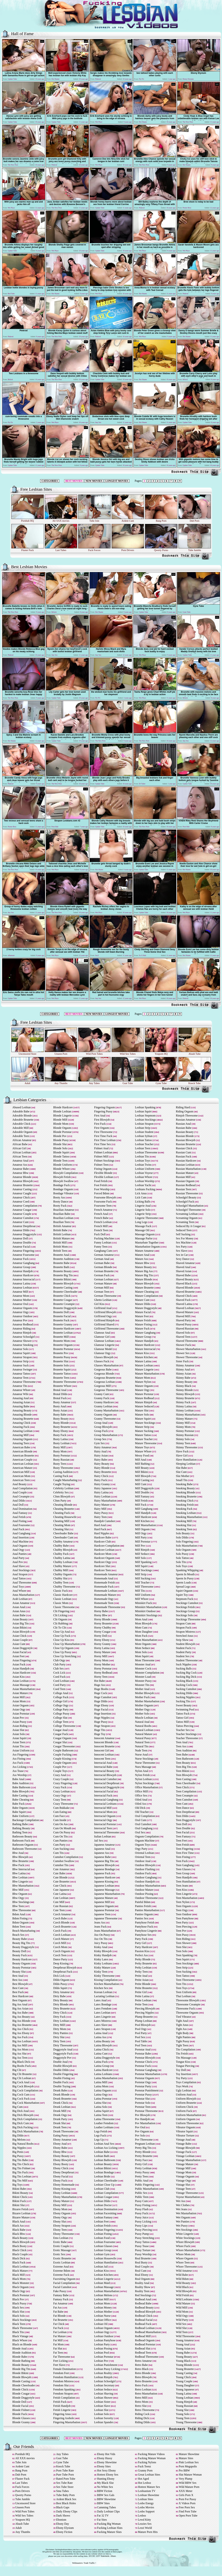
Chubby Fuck (61, 1553)
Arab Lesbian (20, 1598)
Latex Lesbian (102, 2012)
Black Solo (18, 2315)
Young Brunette (185, 2368)
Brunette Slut (60, 1361)
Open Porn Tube (188, 2515)
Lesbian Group (102, 2250)
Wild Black (182, 2287)
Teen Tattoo (182, 1975)
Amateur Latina (21, 1283)
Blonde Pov (60, 1136)
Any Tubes (94, 1082)
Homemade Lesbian (105, 1590)
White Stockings (185, 2237)
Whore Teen (183, 2262)
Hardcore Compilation (107, 1545)
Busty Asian (60, 1410)
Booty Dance (60, 1201)
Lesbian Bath (101, 2155)
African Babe (20, 1144)
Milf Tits (140, 1590)
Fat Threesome (61, 2356)
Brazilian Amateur (63, 1209)
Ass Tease (18, 1770)
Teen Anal (182, 1742)
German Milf (101, 1287)
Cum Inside (59, 1820)
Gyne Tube (161, 1082)
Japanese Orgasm (104, 1906)
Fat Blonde (59, 2315)
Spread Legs (183, 1586)
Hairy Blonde (102, 1467)
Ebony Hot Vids (106, 2454)
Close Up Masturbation (66, 1643)
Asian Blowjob (21, 1631)
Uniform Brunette (186, 2102)
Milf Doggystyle (144, 1488)
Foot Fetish (100, 1185)
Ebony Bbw (60, 2151)
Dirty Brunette (61, 2008)
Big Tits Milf (19, 2180)
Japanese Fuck (102, 1873)
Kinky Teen (101, 1971)
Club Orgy (59, 1660)
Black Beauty (20, 2237)
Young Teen (183, 2418)
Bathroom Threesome (24, 1848)
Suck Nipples (183, 1664)
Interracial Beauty (104, 1770)
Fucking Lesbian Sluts (109, 2527)
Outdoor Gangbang (146, 1877)
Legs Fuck (100, 2135)
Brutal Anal (59, 1389)
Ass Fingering (20, 1754)
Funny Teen (101, 1246)
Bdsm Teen (18, 1926)
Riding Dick (142, 2418)
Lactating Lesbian (104, 1996)
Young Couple (184, 2381)
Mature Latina (143, 1361)
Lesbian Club (101, 2188)
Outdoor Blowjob (145, 1865)
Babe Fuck (18, 1803)
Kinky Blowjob (103, 1951)
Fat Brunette (60, 2319)
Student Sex (183, 1656)
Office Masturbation (146, 1787)
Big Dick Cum (20, 2123)
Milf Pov (140, 1545)
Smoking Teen (184, 1529)
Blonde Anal (19, 2348)
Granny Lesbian (103, 1406)
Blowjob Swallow (63, 1181)
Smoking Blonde (185, 1492)
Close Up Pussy (62, 1652)
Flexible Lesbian (103, 1176)
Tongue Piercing (185, 2065)
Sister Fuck (182, 1361)
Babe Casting (20, 1795)
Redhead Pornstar (145, 2344)
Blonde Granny (21, 2422)
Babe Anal (18, 1779)
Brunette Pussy (61, 1357)
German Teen (101, 1291)
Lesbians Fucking (145, 1189)
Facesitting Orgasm (64, 2278)
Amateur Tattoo (21, 1373)
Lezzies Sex (145, 2523)
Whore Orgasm (184, 2258)
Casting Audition (63, 1471)
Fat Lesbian (60, 2332)
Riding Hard (183, 1107)
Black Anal (18, 2221)
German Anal (101, 1258)
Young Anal (182, 2344)
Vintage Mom (184, 2172)
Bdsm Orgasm (20, 1922)
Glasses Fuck (101, 1361)
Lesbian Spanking (145, 1107)
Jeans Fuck (100, 1926)
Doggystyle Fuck (63, 2053)
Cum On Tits (60, 1836)
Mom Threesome (144, 1660)
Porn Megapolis (188, 2466)
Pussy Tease (142, 2246)
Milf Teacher (142, 1582)
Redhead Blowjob (145, 2311)
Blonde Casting (21, 2381)
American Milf (21, 1471)
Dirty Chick (60, 2012)
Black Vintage (20, 2336)
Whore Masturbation (188, 2250)
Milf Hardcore (143, 1516)
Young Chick (183, 2377)
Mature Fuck (142, 1328)
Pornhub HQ (27, 519)
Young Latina (183, 2393)
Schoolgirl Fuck (185, 1201)
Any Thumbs (61, 1082)
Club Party (59, 1664)
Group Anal (101, 1422)
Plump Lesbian (143, 2020)
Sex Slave (181, 1250)
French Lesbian (103, 1222)
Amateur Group (21, 1267)
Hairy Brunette (102, 1471)
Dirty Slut (59, 2037)
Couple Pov (60, 1766)
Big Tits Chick (20, 2164)
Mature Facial (143, 1312)
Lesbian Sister (102, 2401)
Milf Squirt (141, 1566)
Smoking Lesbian (186, 1512)
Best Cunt (18, 1988)
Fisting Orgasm (103, 1168)
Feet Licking (60, 2360)
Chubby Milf (60, 1570)
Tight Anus (182, 2024)
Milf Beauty (142, 1467)
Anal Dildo (18, 1500)
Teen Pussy (182, 1934)
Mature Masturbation (147, 1373)
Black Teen (18, 2323)
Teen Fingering (184, 1848)
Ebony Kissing (61, 2188)
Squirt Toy (182, 1594)
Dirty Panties (60, 2033)
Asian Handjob (21, 1668)
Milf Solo (140, 1557)
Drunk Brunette (62, 2098)
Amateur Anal (20, 1160)
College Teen (60, 1721)
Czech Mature (61, 1938)
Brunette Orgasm (63, 1344)
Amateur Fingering (23, 1250)
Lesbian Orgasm (103, 2328)
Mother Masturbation (147, 1701)
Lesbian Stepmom (145, 1115)
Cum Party (59, 1844)
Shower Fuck (183, 1344)
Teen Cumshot (184, 1799)
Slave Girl (182, 1455)
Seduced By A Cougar (188, 1226)
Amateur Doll (20, 1238)
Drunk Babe (60, 2090)
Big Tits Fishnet (21, 2168)
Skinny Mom (183, 1426)
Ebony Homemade (64, 2184)
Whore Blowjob (185, 2241)
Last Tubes (61, 549)
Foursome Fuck (103, 1201)
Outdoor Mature (144, 1889)
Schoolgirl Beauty (186, 1197)
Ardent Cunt (128, 519)
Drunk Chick (60, 2102)
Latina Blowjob (103, 2045)
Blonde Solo (60, 1148)
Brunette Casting (63, 1287)
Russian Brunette (186, 1144)
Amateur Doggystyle (24, 1234)
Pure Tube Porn (65, 2474)
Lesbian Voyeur (144, 1172)
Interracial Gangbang (106, 1799)
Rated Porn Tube (65, 2478)
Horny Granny (102, 1643)
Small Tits (182, 1480)
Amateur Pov (20, 1320)
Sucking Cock (184, 1684)
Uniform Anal (184, 2094)
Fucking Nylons (147, 2462)
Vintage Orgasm (185, 2176)
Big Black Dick (21, 2061)
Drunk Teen (60, 2127)
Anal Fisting (19, 1521)
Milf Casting (142, 1480)
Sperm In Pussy (185, 1578)
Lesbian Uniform (145, 1168)
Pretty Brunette (143, 2155)
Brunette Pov (60, 1353)
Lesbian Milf (101, 2299)
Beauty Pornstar (21, 1967)
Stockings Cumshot (187, 1602)
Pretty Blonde (143, 2151)
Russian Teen (183, 1189)
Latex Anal (100, 2000)
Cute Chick (59, 1885)
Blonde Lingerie (62, 1115)
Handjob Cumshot (104, 1521)
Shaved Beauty (184, 1279)
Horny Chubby (102, 1627)
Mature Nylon (143, 1381)
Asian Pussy (19, 1721)
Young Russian (184, 2405)
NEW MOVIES (94, 481)
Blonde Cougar (21, 2393)
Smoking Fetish (185, 1504)
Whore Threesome (186, 2266)
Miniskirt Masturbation (148, 1607)
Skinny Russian (185, 1435)
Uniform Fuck (184, 2110)
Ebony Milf (59, 2205)
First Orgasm (101, 1127)
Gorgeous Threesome (106, 1389)
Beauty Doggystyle (23, 1947)
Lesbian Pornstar (103, 2356)
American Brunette (23, 1455)
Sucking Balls (184, 1668)
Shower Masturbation (188, 1349)
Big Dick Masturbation (25, 2131)
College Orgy (61, 1705)
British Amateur (62, 1226)
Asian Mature (20, 1693)
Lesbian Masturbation (106, 2291)
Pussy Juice (141, 2217)
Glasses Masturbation (106, 1365)
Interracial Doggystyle (107, 1787)
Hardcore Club (102, 1541)
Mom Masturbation (146, 1639)
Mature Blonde (143, 1279)
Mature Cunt (142, 1299)
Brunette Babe (61, 1262)
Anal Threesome (21, 1582)
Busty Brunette (61, 1426)
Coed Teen (59, 1688)
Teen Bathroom (185, 1758)
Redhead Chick (144, 2315)
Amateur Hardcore (23, 1275)
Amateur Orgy (20, 1312)
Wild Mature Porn (189, 2486)
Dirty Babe (59, 1996)
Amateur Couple (21, 1213)
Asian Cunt (18, 1643)
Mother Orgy (142, 1709)
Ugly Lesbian (183, 2090)
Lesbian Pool (101, 2352)
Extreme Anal (61, 2266)
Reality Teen (142, 2291)
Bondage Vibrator (63, 1193)
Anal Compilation (22, 1488)
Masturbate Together (147, 1242)
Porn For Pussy (187, 2499)
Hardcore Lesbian (104, 1549)
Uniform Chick (184, 2106)
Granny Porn (145, 2470)
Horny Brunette (103, 1623)
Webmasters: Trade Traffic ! (84, 2563)
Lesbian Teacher (144, 1144)
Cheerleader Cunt (63, 1537)
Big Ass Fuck (20, 2037)
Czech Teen (60, 1955)
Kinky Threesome (104, 1975)
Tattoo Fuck (183, 1713)
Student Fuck (183, 1648)
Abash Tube (194, 1052)
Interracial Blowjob (105, 1775)
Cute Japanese (61, 1889)
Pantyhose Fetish (144, 1922)
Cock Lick (59, 1672)
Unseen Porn (61, 1052)
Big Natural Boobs (23, 2143)
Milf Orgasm (142, 1529)
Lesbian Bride (102, 2176)
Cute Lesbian (60, 1897)
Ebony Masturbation (65, 2196)
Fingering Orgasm (104, 1107)
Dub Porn (194, 519)
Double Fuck (60, 2082)
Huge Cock (100, 1693)
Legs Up (99, 2139)
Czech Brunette (62, 1926)
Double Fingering (63, 2074)
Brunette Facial (62, 1316)
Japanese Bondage (104, 1869)
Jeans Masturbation (105, 1930)
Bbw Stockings (21, 1902)
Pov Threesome (144, 2139)
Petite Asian (142, 1979)
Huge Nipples (102, 1717)
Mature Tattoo (143, 1435)
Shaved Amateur (185, 1262)
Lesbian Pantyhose (105, 2340)
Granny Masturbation (106, 1410)
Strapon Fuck (183, 1627)
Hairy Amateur (102, 1447)
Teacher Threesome (187, 1738)
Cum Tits (58, 1852)
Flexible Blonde (103, 1172)
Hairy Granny (102, 1484)
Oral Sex (140, 1832)
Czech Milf (59, 1942)
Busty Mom (60, 1451)
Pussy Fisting (142, 2205)
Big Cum (17, 2106)
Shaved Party (183, 1320)
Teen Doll (181, 1824)
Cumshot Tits (61, 1865)
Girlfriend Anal (103, 1308)
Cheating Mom (61, 1525)
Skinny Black (183, 1385)
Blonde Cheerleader (23, 2385)
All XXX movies (61, 519)
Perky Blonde (143, 1959)
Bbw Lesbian (20, 1877)
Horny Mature (102, 1652)
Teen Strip (182, 1967)
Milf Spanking (143, 1562)
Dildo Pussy (60, 1983)
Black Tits (18, 2332)
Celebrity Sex (61, 1492)
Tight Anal (182, 2020)
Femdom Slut (61, 2385)
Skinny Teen (183, 1443)
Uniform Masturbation (189, 2115)
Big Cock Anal (20, 2082)
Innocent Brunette (104, 1746)
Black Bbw (18, 2233)
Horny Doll (100, 1635)
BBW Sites (103, 2503)
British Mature (61, 1238)
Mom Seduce (142, 1648)
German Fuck (102, 1275)
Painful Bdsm (143, 1902)
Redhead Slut (142, 2348)
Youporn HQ (161, 1052)
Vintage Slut (183, 2184)
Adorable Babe (21, 1111)
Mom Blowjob (143, 1623)
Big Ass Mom (20, 2049)
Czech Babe (60, 1918)
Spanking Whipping (187, 1570)
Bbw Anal (18, 1852)
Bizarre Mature (21, 2217)
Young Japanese (185, 2389)
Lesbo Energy (146, 2503)
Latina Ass (100, 2037)
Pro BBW (184, 2470)
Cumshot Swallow (63, 1861)
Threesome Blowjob (187, 2000)
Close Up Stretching (64, 1656)
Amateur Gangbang (23, 1262)
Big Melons (19, 2139)
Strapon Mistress (185, 1631)
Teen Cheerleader (186, 1783)
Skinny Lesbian (185, 1410)
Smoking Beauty (185, 1488)
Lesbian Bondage (104, 2172)
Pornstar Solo (143, 2102)
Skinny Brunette (185, 1398)
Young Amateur (185, 2340)
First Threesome (103, 1131)
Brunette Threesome (64, 1381)
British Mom (60, 1246)
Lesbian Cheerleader (106, 2180)
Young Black (183, 2360)
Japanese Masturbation (107, 1893)
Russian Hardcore (186, 1160)
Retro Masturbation (146, 2393)
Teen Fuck (182, 1861)
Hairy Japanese (102, 1488)
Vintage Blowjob (185, 2147)
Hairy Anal (100, 1451)
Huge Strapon (102, 1725)
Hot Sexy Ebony (106, 2470)
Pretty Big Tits (143, 2147)
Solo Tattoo (182, 1557)
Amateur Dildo (21, 1230)
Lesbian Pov (101, 2360)
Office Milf (141, 1791)
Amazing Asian (21, 1402)
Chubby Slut (60, 1578)
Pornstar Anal (143, 2049)
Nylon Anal (141, 1770)
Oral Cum (140, 1820)
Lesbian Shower (103, 2397)
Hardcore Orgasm (104, 1557)
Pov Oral (140, 2127)
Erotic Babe (60, 2241)
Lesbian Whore (144, 1176)
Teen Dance (182, 1807)
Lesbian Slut (101, 2409)
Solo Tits (181, 1562)
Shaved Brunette (185, 1291)
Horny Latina (101, 1648)
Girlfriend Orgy (103, 1316)
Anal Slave (18, 1566)
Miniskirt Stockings (146, 1615)
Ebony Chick (60, 2168)
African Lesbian (21, 1152)
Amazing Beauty (22, 1410)
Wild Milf (181, 2307)
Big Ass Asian (20, 2008)
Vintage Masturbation (188, 2160)
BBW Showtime (106, 2499)
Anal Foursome (21, 1525)
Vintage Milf (183, 2168)
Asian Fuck (18, 1664)
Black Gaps (62, 2507)
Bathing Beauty (21, 1828)
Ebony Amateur (62, 2139)
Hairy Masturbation (105, 1500)
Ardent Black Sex (66, 2499)
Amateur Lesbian (22, 1287)
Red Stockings (143, 2295)
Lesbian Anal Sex (104, 2143)
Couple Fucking (62, 1754)
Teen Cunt (182, 1803)
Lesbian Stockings (145, 1119)
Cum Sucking (61, 1848)
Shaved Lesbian (185, 1308)
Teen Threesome (185, 1979)
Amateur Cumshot (22, 1217)
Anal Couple (19, 1492)
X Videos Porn (187, 2503)
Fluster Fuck (27, 549)
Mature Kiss (142, 1353)
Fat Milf (58, 2340)
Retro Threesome (145, 2409)
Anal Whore (19, 1590)
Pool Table (141, 2041)
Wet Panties (182, 2221)
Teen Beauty (183, 1762)
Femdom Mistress (63, 2381)
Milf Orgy (141, 1533)
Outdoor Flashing (145, 1869)
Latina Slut (100, 2102)
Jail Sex (98, 1840)
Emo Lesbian (60, 2237)
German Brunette (104, 1271)
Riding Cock (142, 2414)
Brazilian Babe (61, 1213)
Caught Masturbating (65, 1480)
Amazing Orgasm (22, 1439)
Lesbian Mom (102, 2303)
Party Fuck (141, 1938)
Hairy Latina (101, 1492)
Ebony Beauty (61, 2155)
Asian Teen (18, 1742)
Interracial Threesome (106, 1832)
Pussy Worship (143, 2254)
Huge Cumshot (102, 1697)
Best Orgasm (19, 2000)
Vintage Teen (183, 2188)
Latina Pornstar (103, 2098)
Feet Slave (59, 2364)
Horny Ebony (102, 1639)
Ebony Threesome (63, 2233)
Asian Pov (18, 1717)
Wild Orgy (182, 2315)
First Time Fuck (103, 1136)
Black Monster (20, 2282)
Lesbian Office (102, 2319)
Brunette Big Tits (63, 1275)
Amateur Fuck (20, 1258)
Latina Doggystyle (104, 2057)
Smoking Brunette (186, 1496)
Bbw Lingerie (20, 1881)
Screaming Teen (185, 1222)
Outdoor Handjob (145, 1881)
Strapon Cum (183, 1623)
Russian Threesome (187, 1193)
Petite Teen (141, 2004)
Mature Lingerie (144, 1369)
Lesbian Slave (102, 2405)
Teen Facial (182, 1832)
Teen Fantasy (183, 1836)
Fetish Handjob (62, 2405)
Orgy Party (141, 1848)
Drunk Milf (59, 2110)
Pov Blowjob (142, 2115)
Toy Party (181, 2078)
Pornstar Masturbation (148, 2074)
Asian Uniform (21, 1750)
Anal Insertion (20, 1537)
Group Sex (100, 1439)
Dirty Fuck (59, 2016)
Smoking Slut (184, 1525)
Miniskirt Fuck (143, 1602)
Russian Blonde (185, 1136)
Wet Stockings (184, 2229)
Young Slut (182, 2409)
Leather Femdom (104, 2123)
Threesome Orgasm (187, 2012)
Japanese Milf (102, 1902)
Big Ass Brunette (22, 2024)
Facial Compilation (64, 2282)
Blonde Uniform (62, 1164)
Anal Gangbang (21, 1533)
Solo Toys (181, 1566)
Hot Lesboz (144, 2482)
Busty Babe (59, 1414)
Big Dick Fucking (22, 2127)
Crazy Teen (59, 1799)
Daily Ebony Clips (66, 2511)
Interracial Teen (103, 1828)
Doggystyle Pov (62, 2057)
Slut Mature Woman (190, 2474)
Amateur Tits (19, 1385)
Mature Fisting (143, 1324)
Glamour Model (103, 1349)
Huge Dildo (101, 1701)
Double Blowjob (62, 2065)
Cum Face (59, 1815)
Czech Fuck (60, 1930)
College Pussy (61, 1713)
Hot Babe (99, 1680)
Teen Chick (182, 1787)
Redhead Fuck (143, 2323)
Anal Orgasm (20, 1545)
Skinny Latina (184, 1406)
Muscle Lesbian (144, 1717)
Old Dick (140, 1807)
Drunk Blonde (61, 2094)
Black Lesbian (20, 2266)
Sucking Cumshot (186, 1688)
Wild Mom (182, 2311)
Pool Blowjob (143, 2024)
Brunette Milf (61, 1336)
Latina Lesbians (103, 2074)
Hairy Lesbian (102, 1496)
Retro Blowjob (143, 2377)
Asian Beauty (20, 1619)
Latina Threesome (104, 2119)
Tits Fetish (182, 2053)
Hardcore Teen (102, 1570)
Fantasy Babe (61, 2295)
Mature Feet (142, 1316)
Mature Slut (142, 1410)
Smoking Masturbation (189, 1516)
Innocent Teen (102, 1758)
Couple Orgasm (62, 1762)
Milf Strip (140, 1574)
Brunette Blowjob (63, 1283)
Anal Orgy (18, 1549)
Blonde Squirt (61, 1152)
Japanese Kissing (104, 1881)
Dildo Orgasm (61, 1979)
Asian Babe (19, 1615)
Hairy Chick (101, 1475)
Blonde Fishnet (21, 2409)
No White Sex (105, 2486)
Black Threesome (22, 2328)
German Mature (103, 1283)
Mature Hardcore (145, 1344)
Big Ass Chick (20, 2028)
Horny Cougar (102, 1631)
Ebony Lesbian (61, 2192)
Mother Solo (142, 1713)
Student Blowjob (185, 1643)
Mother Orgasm (144, 1705)
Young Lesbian (184, 2397)
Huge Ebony (101, 1705)
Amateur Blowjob (22, 1181)
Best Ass (17, 1979)
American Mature (22, 1467)
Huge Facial (101, 1709)
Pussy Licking (143, 2221)
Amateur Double (21, 1242)
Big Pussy (18, 2155)
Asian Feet (18, 1656)
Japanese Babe (102, 1856)
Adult (27, 1082)
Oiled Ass (140, 1803)
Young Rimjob (184, 2401)
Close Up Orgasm (63, 1648)
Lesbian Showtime (148, 2495)
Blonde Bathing (21, 2360)
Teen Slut (181, 1947)
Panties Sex (141, 1918)
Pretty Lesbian (143, 2168)
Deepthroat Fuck (62, 1971)
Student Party (183, 1652)
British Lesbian (62, 1234)
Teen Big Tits (183, 1766)
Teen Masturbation (186, 1897)
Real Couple (142, 2266)
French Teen (101, 1230)
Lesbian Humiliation (106, 2262)
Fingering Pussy (103, 1111)
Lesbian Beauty (103, 2164)
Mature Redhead (144, 1398)
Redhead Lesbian (145, 2328)
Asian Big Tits (20, 1623)
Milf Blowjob (143, 1475)
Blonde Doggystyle (23, 2397)
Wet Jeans (181, 2209)
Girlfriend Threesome (106, 1328)
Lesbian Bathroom (104, 2160)
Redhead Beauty (144, 2307)
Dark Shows (63, 2515)
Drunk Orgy (60, 2115)
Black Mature (20, 2270)
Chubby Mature (62, 1566)
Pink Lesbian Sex (189, 2462)
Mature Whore (143, 1451)
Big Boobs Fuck (21, 2065)
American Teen (21, 1480)
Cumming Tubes (106, 2507)
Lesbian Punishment (105, 2364)
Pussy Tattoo (142, 2241)
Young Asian (183, 2348)
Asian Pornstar (20, 1713)
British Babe (60, 1230)
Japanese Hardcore (105, 1877)
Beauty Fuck (19, 1955)
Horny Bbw (101, 1615)
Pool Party (141, 2033)
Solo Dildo (182, 1537)
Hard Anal (100, 1525)
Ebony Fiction (64, 2531)
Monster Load (143, 1676)
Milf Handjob (143, 1512)
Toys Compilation (186, 2082)
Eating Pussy (60, 2135)
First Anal (100, 1115)
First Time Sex (102, 1144)
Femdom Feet (61, 2373)
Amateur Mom (20, 1295)
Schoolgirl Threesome (188, 1209)
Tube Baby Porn (65, 2495)
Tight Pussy (182, 2041)
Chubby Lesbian (62, 1562)
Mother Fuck (142, 1697)
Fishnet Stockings (104, 1160)
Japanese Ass (101, 1852)
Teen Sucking (183, 1971)
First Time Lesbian (105, 1140)
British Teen (60, 1250)
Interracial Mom (103, 1811)
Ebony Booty (60, 2164)
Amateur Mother (21, 1299)
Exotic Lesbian (61, 2262)
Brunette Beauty (62, 1271)
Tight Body (182, 2033)
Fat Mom (58, 2344)
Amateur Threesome (24, 1381)
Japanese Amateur (104, 1844)
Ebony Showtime (107, 2462)
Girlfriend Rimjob (104, 1320)
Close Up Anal (61, 1631)
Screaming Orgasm (187, 1217)
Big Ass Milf (19, 2045)
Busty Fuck (59, 1435)
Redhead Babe (143, 2303)
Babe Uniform (20, 1815)
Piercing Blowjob (145, 2008)
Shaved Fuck (183, 1299)
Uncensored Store (27, 1052)
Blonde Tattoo (61, 1156)
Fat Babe (58, 2311)
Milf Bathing (142, 1463)
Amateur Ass (19, 1164)
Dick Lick (59, 1975)
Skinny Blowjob (185, 1394)
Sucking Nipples (185, 1697)
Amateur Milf (20, 1291)
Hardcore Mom (103, 1553)
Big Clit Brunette (22, 2074)
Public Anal (141, 2180)
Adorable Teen (20, 1136)
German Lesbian (103, 1279)
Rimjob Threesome (187, 1115)
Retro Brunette (143, 2381)
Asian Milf (18, 1697)
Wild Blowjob (184, 2291)
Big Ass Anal (19, 2004)
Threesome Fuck (185, 2008)
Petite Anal (141, 1975)
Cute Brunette (61, 1881)
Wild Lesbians (184, 2299)
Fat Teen (58, 2352)
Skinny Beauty (184, 1381)
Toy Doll (181, 2069)
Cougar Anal (60, 1729)
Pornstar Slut (142, 2098)
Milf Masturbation (145, 1525)
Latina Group (101, 2065)
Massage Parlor (144, 1238)
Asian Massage (21, 1684)
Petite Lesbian (143, 2000)
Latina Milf (100, 2082)
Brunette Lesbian (63, 1332)
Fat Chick (59, 2323)
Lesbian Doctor (103, 2205)
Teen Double (183, 1828)
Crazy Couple (61, 1779)
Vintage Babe (183, 2143)
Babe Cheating (20, 1799)
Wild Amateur (184, 2270)
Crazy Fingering (62, 1783)
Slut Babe (181, 1467)
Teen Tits (181, 1983)
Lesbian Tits (142, 1156)
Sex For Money (185, 1238)
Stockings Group (185, 1611)
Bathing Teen (20, 1832)
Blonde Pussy (61, 1140)
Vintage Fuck (183, 2151)
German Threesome (105, 1295)
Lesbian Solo (101, 2414)
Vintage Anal (183, 2139)
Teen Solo (181, 1951)
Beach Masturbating (23, 1930)
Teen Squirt (182, 1959)
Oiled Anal (141, 1799)
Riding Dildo (142, 2422)
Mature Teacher (144, 1439)
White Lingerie (184, 2233)
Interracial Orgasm (105, 1815)
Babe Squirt (19, 1811)
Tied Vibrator (183, 2016)
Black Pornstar (20, 2295)
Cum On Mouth (62, 1828)
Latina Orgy (101, 2094)
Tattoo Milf (182, 1721)
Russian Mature (185, 1172)
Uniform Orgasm (185, 2119)
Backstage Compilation (25, 1820)
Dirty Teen (59, 2041)
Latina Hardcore (103, 2069)
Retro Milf (141, 2397)
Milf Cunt (140, 1484)
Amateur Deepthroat (24, 1226)
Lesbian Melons (103, 2295)
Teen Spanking (184, 1955)
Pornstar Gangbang (146, 2069)
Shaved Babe (183, 1275)
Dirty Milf (59, 2024)
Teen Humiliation (186, 1881)
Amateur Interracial (23, 1279)
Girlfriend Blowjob (105, 1312)
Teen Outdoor (184, 1914)
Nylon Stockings (144, 1783)
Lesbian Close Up (104, 2184)
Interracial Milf (103, 1807)
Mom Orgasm (143, 1643)
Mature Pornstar (144, 1394)
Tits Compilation (185, 2049)
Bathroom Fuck (21, 1840)
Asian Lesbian (20, 1680)
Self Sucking (183, 1234)
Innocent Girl (101, 1750)
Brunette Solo (61, 1365)
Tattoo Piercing (184, 1725)
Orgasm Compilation (147, 1836)
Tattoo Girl (182, 1717)
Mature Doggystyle (146, 1308)
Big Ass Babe (20, 2012)
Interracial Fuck (103, 1795)
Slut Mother (183, 1475)
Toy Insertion (183, 2074)
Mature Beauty (143, 1267)
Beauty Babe (19, 1938)
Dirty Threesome (63, 2045)
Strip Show (182, 1639)
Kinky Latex (101, 1959)
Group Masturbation (105, 1435)
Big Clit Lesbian (21, 2078)
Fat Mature (59, 2336)
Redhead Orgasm (145, 2340)
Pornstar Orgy (143, 2082)
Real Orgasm (142, 2278)
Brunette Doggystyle (65, 1308)
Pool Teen (140, 2045)
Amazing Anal (20, 1398)
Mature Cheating (144, 1291)
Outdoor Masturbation (148, 1885)
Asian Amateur (21, 1602)
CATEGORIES (49, 481)
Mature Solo (142, 1414)
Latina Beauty (102, 2041)
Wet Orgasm (183, 2217)
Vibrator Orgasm (185, 2127)
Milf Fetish (141, 1500)
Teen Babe (182, 1754)
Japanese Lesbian (104, 1885)
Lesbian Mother (103, 2311)
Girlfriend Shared (104, 1324)
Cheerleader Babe (63, 1533)
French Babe (101, 1217)
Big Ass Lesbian (21, 2041)
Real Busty (141, 2262)
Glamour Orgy (102, 1353)
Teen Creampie (184, 1795)
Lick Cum (140, 1197)
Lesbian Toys (142, 1160)
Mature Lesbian (144, 1365)
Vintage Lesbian (185, 2155)
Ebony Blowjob (62, 2160)
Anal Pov (17, 1562)
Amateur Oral (20, 1303)
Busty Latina (60, 1439)
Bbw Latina (19, 1873)
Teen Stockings (184, 1963)
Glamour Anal (102, 1332)
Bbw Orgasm (20, 1893)
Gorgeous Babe (103, 1369)
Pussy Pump (142, 2233)
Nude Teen (141, 1750)
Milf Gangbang (144, 1508)
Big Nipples (19, 2147)
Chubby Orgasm (62, 1574)
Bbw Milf (18, 1889)
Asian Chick (19, 1635)
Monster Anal (143, 1664)
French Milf (101, 1226)
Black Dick (18, 2258)
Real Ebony (141, 2274)
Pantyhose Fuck (144, 1926)
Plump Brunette (144, 2016)
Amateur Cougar (21, 1209)
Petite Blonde (143, 1983)
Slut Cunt (181, 1471)
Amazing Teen (20, 1443)
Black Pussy (19, 2303)
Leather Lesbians (104, 2127)
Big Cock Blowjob (23, 2086)
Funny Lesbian (102, 1242)
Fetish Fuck (60, 2401)
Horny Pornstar (103, 1668)
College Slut (60, 1717)
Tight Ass (181, 2028)
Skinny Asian (183, 1373)
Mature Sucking (144, 1430)
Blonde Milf (60, 1119)
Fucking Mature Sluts (109, 2531)
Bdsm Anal (18, 1914)
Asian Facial (19, 1652)
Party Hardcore (143, 1947)
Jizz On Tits (101, 1938)
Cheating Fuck (61, 1512)
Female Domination (64, 2368)
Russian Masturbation (188, 1168)
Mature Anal (142, 1254)
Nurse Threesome (145, 1762)
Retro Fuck (141, 2385)
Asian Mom (19, 1701)
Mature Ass (141, 1258)
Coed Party (59, 1684)
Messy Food (142, 1455)
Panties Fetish (143, 1906)
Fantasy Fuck (61, 2299)
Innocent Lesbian (104, 1754)
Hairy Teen (100, 1516)
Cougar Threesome (64, 1746)
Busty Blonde (61, 1422)
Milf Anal (140, 1459)
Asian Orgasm (20, 1705)
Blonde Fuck (19, 2414)
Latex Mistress (102, 2020)
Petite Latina (142, 1996)
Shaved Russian (185, 1328)
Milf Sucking (142, 1578)
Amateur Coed (20, 1201)
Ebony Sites (104, 2466)
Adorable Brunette (23, 1119)
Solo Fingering (184, 1541)
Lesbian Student (144, 1131)
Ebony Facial (60, 2176)
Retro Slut (141, 2405)
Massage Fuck (143, 1226)
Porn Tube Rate (65, 2470)
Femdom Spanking (64, 2389)
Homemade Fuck (104, 1586)
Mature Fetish (143, 1320)
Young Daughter (185, 2385)
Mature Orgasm (144, 1385)
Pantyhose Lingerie (146, 1930)
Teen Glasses (183, 1869)
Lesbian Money (103, 2307)
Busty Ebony (60, 1430)
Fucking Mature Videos (151, 2454)
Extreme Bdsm (61, 2270)
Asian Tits (18, 1746)
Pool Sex (140, 2037)
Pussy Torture (143, 2250)
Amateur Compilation (24, 1205)
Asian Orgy (19, 1709)
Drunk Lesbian (61, 2106)
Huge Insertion (102, 1713)
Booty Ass (59, 1197)
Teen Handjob (184, 1877)
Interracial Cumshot (105, 1779)
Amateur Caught (21, 1193)
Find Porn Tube (188, 2511)
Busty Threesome (63, 1467)
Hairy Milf (100, 1508)
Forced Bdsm (101, 1193)
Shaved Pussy (184, 1324)
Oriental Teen (143, 1856)
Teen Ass (181, 1746)
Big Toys (17, 2184)
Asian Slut (18, 1729)
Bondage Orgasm (63, 1189)
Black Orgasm (20, 2287)
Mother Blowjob (144, 1693)
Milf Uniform (143, 1594)
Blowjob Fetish (62, 1176)
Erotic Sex (59, 2254)
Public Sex (141, 2192)
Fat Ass (57, 2307)
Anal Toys (18, 1586)
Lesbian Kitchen (103, 2274)
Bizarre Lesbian (21, 2213)
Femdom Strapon (63, 2393)
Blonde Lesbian (62, 1111)
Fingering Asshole (63, 2418)
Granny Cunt (101, 1394)
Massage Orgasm (145, 1234)
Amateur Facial (21, 1246)
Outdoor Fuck (143, 1873)
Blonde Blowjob (21, 2377)
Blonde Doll (19, 2401)
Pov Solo (140, 2135)
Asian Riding (20, 1725)
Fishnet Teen (101, 1164)
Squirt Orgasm (184, 1590)
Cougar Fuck (60, 1734)
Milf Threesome (144, 1586)
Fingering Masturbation (66, 2422)
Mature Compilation (146, 1295)
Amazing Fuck (20, 1426)
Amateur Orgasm (22, 1308)
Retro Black (142, 2368)
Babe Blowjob (20, 1791)
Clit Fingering (61, 1611)
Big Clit (17, 2069)
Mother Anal (142, 1688)
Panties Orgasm (144, 1914)
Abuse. (113, 2556)
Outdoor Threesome (146, 1897)
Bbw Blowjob (20, 1856)
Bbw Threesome (21, 1910)
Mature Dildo (143, 1303)
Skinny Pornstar (185, 1430)
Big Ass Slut (19, 2053)
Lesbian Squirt (143, 1111)
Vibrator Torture (185, 2135)
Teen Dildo (182, 1815)
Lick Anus (141, 1193)
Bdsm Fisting (20, 1918)
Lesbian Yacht (143, 1185)
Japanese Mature (103, 1897)
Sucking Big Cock (186, 1672)
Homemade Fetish (104, 1582)
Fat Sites (102, 2519)
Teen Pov (181, 1930)
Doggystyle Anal (63, 2049)
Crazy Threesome (63, 1803)
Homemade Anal (103, 1578)
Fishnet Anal (101, 1148)
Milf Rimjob (142, 1549)
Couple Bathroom (63, 1750)
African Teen (19, 1156)
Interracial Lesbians (105, 1803)
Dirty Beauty (60, 2000)
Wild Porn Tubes (94, 1052)
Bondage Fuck (61, 1185)
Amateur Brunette (22, 1185)
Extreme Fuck (61, 2274)
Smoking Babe (184, 1484)
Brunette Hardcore (63, 1328)
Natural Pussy (143, 1738)
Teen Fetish (182, 1844)
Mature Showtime (189, 2454)
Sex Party (181, 1246)
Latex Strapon (102, 2028)
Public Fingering (144, 2184)
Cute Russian (60, 1906)
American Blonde (22, 1451)
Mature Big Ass (144, 1271)
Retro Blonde (142, 2373)
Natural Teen (142, 1742)
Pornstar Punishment (147, 2090)
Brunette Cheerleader (65, 1291)
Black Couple (20, 2254)
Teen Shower (183, 1942)
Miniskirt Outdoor (145, 1611)
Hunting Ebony (105, 2478)
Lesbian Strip (142, 1127)
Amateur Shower (22, 1340)
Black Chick (19, 2250)
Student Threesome (187, 1660)
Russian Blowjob (186, 1140)
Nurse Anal (141, 1754)
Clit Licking (60, 1615)
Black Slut (18, 2311)
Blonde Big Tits (21, 2368)
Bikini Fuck (19, 2201)
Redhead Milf (143, 2336)
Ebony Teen (60, 2229)
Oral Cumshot (143, 1824)
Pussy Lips (141, 2225)
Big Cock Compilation (25, 2090)
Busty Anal (59, 1406)
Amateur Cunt (20, 1222)
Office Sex (141, 1795)
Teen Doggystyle (185, 1820)
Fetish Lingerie (62, 2409)
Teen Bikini (182, 1770)
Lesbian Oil (101, 2323)
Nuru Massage (143, 1766)
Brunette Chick (62, 1295)
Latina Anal (101, 2033)
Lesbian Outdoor (103, 2336)
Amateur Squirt (21, 1353)
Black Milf (18, 2274)
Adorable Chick (21, 1123)
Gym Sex (99, 1443)
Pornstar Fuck (143, 2065)
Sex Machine (183, 1242)
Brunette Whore (62, 1385)
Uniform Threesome (187, 2123)
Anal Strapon (20, 1574)
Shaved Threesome (187, 1340)
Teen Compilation (186, 1791)
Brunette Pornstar (63, 1349)
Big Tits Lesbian (21, 2176)
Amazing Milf (20, 1435)
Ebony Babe (60, 2147)
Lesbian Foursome (104, 2241)
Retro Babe (141, 2364)
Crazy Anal (59, 1775)
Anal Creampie (21, 1496)
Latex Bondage (102, 2004)
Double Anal (60, 2061)
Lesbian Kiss (101, 2270)
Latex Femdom (102, 2008)
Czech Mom (60, 1947)
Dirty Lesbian (61, 2020)
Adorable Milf (20, 1127)
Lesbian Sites (145, 2499)
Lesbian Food (102, 2237)
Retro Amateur (143, 2360)
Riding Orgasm (184, 1111)
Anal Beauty (19, 1484)
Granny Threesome (105, 1418)
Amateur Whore (21, 1389)
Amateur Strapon (22, 1357)
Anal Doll (18, 1504)
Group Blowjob (103, 1426)
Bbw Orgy (18, 1897)
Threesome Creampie (188, 2004)
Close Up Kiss (61, 1639)
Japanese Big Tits (104, 1861)
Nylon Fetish (142, 1775)
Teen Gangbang (185, 1865)
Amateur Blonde (21, 1176)
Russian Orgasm (185, 1181)
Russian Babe (184, 1127)
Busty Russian (61, 1459)
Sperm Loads (183, 1582)
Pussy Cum (141, 2201)
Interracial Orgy (103, 1820)
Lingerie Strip (143, 1213)
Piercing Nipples (144, 2012)
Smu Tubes (62, 2490)
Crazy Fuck (59, 1787)
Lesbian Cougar (103, 2196)
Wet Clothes (183, 2205)
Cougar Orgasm (62, 1738)
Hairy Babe (100, 1459)
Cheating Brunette (63, 1508)
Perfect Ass (141, 1955)
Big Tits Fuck (20, 2172)
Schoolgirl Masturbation (190, 1205)
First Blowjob (102, 1119)
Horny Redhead (103, 1672)
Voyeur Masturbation (188, 2196)
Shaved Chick (184, 1295)
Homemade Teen (103, 1602)
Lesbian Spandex (104, 2422)
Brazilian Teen (61, 1222)
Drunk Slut (59, 2123)
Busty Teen (59, 1463)
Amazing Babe (21, 1406)
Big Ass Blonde (21, 2020)
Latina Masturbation (105, 2078)
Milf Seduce (142, 1553)
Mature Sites (186, 2458)
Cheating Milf (61, 1521)
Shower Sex (183, 1353)
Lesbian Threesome (146, 1152)
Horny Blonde (102, 1619)
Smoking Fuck (184, 1508)
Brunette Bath (61, 1267)
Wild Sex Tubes (128, 1052)
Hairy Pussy (101, 1512)
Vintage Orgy (183, 2180)
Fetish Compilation (64, 2397)
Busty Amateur (61, 1402)
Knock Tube (194, 1082)
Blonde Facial (20, 2405)
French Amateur (103, 1209)
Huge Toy (99, 1734)
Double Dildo (61, 2069)
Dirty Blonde (60, 2004)
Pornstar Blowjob (145, 2057)
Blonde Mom (60, 1123)
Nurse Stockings (144, 1758)
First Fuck (100, 1123)
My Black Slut (105, 2482)
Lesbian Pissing (103, 2348)
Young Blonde (184, 2364)
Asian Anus (19, 1611)
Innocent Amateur (104, 1738)
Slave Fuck (182, 1451)
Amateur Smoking (22, 1344)
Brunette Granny (62, 1324)
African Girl (19, 1148)
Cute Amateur (61, 1869)
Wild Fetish (182, 2295)
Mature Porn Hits (148, 2531)
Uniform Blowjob (186, 2098)
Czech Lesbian (61, 1934)
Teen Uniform (184, 1992)
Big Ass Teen (20, 2057)
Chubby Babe (61, 1545)
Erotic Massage (62, 2250)
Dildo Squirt (60, 1988)
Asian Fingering (21, 1660)
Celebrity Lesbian (63, 1488)
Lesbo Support (146, 2511)
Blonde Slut (60, 1144)
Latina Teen (101, 2115)
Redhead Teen (143, 2352)
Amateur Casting (22, 1189)
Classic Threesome (64, 1607)
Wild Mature (183, 2303)
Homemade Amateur (106, 1574)
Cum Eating (60, 1811)
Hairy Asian (101, 1455)
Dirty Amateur (61, 1992)
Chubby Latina (61, 1557)
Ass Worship (19, 1775)
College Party (61, 1709)
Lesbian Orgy (102, 2332)
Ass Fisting (18, 1758)
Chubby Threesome (64, 1586)
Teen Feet (181, 1840)
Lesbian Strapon (144, 1123)
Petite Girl (141, 1992)
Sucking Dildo (184, 1693)
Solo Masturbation (186, 1545)
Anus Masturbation (23, 1594)
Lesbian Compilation (106, 2192)
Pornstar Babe (143, 2053)
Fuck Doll (100, 1234)
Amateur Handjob (22, 1271)
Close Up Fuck (61, 1635)
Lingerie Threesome (146, 1217)
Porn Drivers (128, 549)
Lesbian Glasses (103, 2246)
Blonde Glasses (21, 2418)
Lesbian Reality (103, 2373)
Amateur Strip (20, 1361)
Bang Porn (161, 519)
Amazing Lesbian (22, 1430)
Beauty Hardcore (22, 1959)
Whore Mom (183, 2254)
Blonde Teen (60, 1160)
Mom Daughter (144, 1631)
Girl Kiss (99, 1303)
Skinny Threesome (186, 1447)
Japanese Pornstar (104, 1910)
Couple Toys (60, 1770)
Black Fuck (18, 2262)
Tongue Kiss (183, 2061)
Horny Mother (102, 1664)
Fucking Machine (104, 1238)
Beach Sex (18, 1934)
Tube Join (94, 519)
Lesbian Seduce (103, 2389)
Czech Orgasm (61, 1951)
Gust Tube (128, 1082)
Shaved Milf (183, 1316)
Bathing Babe (20, 1824)
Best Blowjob (20, 1983)
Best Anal (18, 1975)
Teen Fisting (183, 1856)
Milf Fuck (140, 1504)
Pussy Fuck (141, 2213)
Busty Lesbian (61, 1443)
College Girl (60, 1701)
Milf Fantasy (142, 1496)
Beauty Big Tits (21, 1942)
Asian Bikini (19, 1627)
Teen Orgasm (183, 1906)
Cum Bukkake (61, 1807)
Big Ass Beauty (21, 2016)
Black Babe (19, 2229)
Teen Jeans (182, 1885)
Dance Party (60, 1959)
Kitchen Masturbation (106, 1983)
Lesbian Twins (143, 1164)
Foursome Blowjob (105, 1197)
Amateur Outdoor (22, 1316)
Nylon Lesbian (143, 1779)
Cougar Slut (60, 1742)
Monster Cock (143, 1668)
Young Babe (183, 2352)
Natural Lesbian (144, 1729)
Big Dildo (18, 2135)
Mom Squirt (142, 1656)
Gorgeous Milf (102, 1385)
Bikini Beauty (20, 2192)
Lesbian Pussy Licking (107, 2368)
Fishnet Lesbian (103, 1152)
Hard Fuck (100, 1529)
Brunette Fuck (61, 1320)
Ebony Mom (60, 2209)
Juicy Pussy (101, 1942)
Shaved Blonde (184, 1287)
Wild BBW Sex (188, 2482)
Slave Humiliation (186, 1459)
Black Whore (20, 2340)
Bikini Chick (19, 2196)
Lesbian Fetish (102, 2225)
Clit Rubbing (60, 1623)
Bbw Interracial (21, 1869)
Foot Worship (102, 1189)
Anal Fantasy (20, 1512)
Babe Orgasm (20, 1807)
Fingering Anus (62, 2414)
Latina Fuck (101, 2061)
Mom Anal (141, 1619)
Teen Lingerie (184, 1893)
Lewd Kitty (144, 2519)
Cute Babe (59, 1873)
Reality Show (143, 2287)
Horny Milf (100, 1656)
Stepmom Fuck (184, 1598)
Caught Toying (61, 1484)
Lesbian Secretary (104, 2385)
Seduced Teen (184, 1230)
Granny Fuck (101, 1398)
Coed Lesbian (61, 1680)
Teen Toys (182, 1988)
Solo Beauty (183, 1533)
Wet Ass (180, 2201)
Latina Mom (101, 2086)
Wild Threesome (185, 2336)
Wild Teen (182, 2332)
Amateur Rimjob (22, 1332)
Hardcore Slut (102, 1566)
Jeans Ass (99, 1922)
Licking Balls (143, 1201)
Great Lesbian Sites (149, 2474)
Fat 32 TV (103, 2515)
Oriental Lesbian (144, 1852)
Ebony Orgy (60, 2217)
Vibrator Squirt (184, 2131)
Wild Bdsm (182, 2278)
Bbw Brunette (20, 1861)
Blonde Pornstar (62, 1131)
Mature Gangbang (145, 1332)
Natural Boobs (143, 1725)
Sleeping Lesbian (186, 1463)
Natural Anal (142, 1721)
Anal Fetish (19, 1516)
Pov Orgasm (142, 2131)
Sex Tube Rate (64, 2482)
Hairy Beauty (101, 1463)
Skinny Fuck (183, 1402)
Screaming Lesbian (187, 1213)
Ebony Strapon (61, 2225)
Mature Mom (142, 1377)
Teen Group (182, 1873)
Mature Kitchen (144, 1357)
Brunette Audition (63, 1258)
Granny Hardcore (104, 1402)
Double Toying (61, 2086)
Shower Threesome (187, 1357)
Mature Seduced (144, 1406)
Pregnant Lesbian (145, 2143)
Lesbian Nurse (102, 2315)
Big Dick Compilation (25, 2119)
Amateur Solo (20, 1349)
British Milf (60, 1242)
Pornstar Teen (143, 2106)
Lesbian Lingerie (104, 2278)
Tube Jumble (194, 549)
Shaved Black (184, 1283)
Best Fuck (18, 1992)
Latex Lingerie (102, 2016)
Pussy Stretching (144, 2237)
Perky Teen (141, 1971)
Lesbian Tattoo (143, 1140)
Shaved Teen (183, 1336)
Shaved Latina (184, 1303)
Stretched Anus (184, 1635)
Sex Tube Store (65, 2486)
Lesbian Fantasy (103, 2217)
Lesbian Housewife (105, 2258)
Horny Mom (101, 1660)
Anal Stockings (21, 1570)
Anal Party (18, 1557)
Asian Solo (18, 1734)
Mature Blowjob (144, 1283)
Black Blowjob (21, 2241)
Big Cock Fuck (21, 2098)
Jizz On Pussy (102, 1934)
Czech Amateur (62, 1914)
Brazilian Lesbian (63, 1217)
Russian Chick (184, 1148)
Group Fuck (101, 1430)
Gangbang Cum (103, 1250)
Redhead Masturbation (148, 2332)
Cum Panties (60, 1840)
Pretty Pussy (142, 2172)
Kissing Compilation (106, 1979)
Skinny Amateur (185, 1365)
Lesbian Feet (101, 2221)
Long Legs (141, 1222)
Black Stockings (21, 2319)
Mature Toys (142, 1447)
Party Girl (140, 1942)
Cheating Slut (61, 1529)
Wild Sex (181, 2323)
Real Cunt (140, 2270)
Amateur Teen (20, 1377)
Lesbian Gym (102, 2254)
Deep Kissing (61, 1963)
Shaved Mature (184, 1312)
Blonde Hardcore (63, 1107)
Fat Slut (57, 2348)
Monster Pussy (143, 1680)
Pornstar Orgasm (144, 2078)
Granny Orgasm (103, 1414)
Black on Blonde (22, 2344)
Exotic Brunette (62, 2258)
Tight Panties (183, 2037)
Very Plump (185, 2478)
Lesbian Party (102, 2344)
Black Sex (18, 2307)
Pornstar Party (143, 2086)
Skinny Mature (184, 1418)
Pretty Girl (141, 2164)
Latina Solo (100, 2106)
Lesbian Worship (144, 1181)
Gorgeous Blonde (104, 1373)
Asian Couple (20, 1639)
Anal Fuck (18, 1529)
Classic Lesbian (62, 1598)
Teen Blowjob (184, 1775)
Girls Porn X (186, 2495)
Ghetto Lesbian (103, 1299)
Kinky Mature (102, 1967)
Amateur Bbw (20, 1172)
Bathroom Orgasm (22, 1844)
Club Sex (58, 1668)
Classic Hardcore (63, 1594)
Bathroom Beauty (22, 1836)
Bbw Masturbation (23, 1885)
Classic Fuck (60, 1590)
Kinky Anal (100, 1947)
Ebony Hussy (104, 2458)
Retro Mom (141, 2401)
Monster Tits (142, 1684)
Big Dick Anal (20, 2110)
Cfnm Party (59, 1500)
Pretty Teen (141, 2176)
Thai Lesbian (183, 1996)
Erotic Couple (61, 2246)
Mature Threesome (146, 1443)
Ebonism (61, 2519)
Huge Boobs (101, 1688)
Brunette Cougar (62, 1299)
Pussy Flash (142, 2209)
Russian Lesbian (185, 1164)
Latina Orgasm (102, 2090)
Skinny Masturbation (188, 1414)
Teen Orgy (182, 1910)
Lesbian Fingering (104, 2229)
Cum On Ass (60, 1824)
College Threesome (64, 1725)
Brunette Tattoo (62, 1373)
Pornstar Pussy (143, 2094)
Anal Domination (22, 1508)
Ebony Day (62, 2523)
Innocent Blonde (103, 1742)
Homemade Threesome (107, 1607)
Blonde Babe (19, 2356)
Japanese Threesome (106, 1918)
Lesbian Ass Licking (106, 2147)
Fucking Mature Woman (152, 2458)
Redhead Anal (143, 2299)
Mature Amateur (144, 1250)
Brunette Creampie (64, 1303)
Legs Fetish (100, 2131)
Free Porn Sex (187, 2507)
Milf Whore (142, 1598)
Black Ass (18, 2225)
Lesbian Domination (105, 2209)
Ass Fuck (17, 1762)
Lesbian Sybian (144, 1136)
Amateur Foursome (23, 1254)
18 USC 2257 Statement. (99, 2556)
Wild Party (182, 2319)
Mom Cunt (141, 1627)
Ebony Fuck (60, 2180)
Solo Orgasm (183, 1549)
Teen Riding (183, 1938)
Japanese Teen (102, 1914)
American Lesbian (22, 1463)
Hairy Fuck (100, 1480)
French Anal (101, 1213)
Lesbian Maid (102, 2282)
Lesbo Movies (146, 2507)
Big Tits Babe (20, 2160)
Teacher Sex (183, 1729)
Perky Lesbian (143, 1967)
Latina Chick (101, 2049)
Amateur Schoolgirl (23, 1336)
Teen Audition (184, 1750)
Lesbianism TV (147, 2490)
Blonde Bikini (20, 2373)
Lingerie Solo (143, 1209)
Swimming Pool (185, 1709)
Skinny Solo (183, 1439)
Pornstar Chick (143, 2061)
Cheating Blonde (63, 1504)
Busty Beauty (61, 1418)
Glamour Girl (102, 1336)
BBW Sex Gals (105, 2495)
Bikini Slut (18, 2205)
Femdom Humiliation (65, 2377)
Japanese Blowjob (104, 1865)
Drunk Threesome (63, 2131)
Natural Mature (144, 1734)
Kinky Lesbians (103, 1963)
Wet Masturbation (186, 2213)
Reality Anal (142, 2282)
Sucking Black (184, 1680)
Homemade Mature (105, 1594)
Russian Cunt (183, 1152)
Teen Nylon (182, 1902)
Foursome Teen (103, 1205)
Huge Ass (99, 1684)
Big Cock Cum (21, 2094)
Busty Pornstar (61, 1455)
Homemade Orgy (104, 1598)
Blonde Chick (20, 2389)
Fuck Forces (94, 549)
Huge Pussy (101, 1721)
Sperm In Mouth (185, 1574)
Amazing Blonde (22, 1414)
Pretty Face (141, 2160)
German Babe (102, 1262)
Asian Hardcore (21, 1672)
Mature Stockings (145, 1422)
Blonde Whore (61, 1168)
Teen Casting (183, 1779)
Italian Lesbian (102, 1836)
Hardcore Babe (102, 1537)
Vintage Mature (185, 2164)
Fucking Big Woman (109, 2523)
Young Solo (182, 2414)
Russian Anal (183, 1123)
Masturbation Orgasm (147, 1246)
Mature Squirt (143, 1418)
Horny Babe (101, 1611)
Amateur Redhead (22, 1324)
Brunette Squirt (62, 1369)
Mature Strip (142, 1426)
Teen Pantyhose (185, 1918)
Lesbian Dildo (102, 2201)
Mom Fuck (141, 1635)
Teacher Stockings (186, 1734)
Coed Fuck (59, 1676)
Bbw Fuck (18, 1865)
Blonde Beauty (21, 2364)
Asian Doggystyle (22, 1648)
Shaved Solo (183, 1332)
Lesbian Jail (101, 2266)
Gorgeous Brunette (105, 1377)
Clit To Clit (59, 1627)
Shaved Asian (184, 1271)
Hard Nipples (101, 1533)
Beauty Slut (19, 1971)
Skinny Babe (183, 1377)
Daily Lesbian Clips (108, 2511)
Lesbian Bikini (102, 2168)
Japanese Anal (102, 1848)
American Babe (21, 1447)
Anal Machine (20, 1541)
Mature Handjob (144, 1340)
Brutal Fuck (60, 1398)
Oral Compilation (145, 1815)
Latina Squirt (101, 2110)
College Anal (60, 1693)
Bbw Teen (18, 1906)
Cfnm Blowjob (61, 1496)
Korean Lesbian (103, 1992)
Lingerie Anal (143, 1205)
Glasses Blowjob (103, 1357)
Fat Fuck (58, 2328)
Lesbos (142, 2515)
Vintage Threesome (187, 2192)
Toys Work (182, 2086)
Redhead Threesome (146, 2356)
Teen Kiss (181, 1889)
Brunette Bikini (62, 1279)
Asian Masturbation (23, 1688)
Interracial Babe (103, 1766)
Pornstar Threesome (146, 2110)
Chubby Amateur (63, 1541)
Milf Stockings (143, 1570)
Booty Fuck (60, 1205)
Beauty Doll (19, 1951)
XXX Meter (185, 2490)
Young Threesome (186, 2422)
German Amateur (104, 1254)
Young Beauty (184, 2356)
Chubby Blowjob (63, 1549)
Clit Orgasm (60, 1619)
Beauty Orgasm (21, 1963)
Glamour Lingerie (104, 1344)
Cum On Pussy (61, 1832)
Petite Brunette (143, 1988)
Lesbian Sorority (103, 2418)
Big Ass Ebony (21, 2033)
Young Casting (184, 2373)
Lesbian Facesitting (105, 2213)
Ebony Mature (61, 2201)
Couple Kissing (62, 1758)
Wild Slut (181, 2328)
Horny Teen (101, 1676)
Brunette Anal (61, 1254)
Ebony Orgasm (61, 2213)
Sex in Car (182, 1254)
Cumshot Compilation (66, 1856)
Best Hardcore (20, 1996)
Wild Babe (182, 2274)
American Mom (21, 1475)
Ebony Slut (59, 2221)
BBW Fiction (104, 2490)
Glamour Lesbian (104, 1340)
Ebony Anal (60, 2143)
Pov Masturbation (145, 2123)
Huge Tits (99, 1729)
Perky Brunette (143, 1963)
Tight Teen (182, 2045)
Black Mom (19, 2278)
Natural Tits (142, 1746)
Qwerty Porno (161, 549)
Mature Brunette (144, 1287)
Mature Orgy (142, 1389)
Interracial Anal (103, 1762)
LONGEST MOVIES (116, 481)
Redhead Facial (144, 2319)
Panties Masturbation (147, 1910)
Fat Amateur (60, 2303)
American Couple (22, 1459)
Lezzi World (145, 2527)
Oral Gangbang (144, 1828)
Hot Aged (143, 2478)
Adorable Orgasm (22, 1131)
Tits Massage (183, 2057)
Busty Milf (59, 1447)
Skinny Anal (183, 1369)
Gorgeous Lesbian (104, 1381)
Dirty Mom (59, 2028)
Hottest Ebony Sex (107, 2474)
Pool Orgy (141, 2028)
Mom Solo (141, 1652)
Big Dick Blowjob (22, 2115)
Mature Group (143, 1336)
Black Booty (19, 2246)
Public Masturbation (146, 2188)
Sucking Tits (183, 1701)
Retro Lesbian (143, 2389)
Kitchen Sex (101, 1988)
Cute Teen (59, 1910)
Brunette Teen (61, 1377)
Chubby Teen (60, 1582)
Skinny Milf (183, 1422)
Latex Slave (101, 2024)
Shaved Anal (183, 1267)
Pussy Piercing (143, 2229)
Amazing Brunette (22, 1418)
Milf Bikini (141, 1471)
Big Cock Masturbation (25, 2102)
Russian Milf (183, 1176)
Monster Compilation (147, 1672)
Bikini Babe (19, 2188)
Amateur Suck (20, 1365)
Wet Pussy (182, 2225)
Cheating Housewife (65, 1516)
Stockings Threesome (188, 1619)
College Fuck (61, 1697)
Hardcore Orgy (102, 1562)
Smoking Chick (185, 1500)
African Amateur (22, 1140)
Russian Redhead (186, 1185)
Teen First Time (185, 1852)
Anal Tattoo (19, 1578)
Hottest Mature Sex (149, 2486)
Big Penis (17, 2151)
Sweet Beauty (184, 1705)
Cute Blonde (60, 1877)
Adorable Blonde (22, 1115)
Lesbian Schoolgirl (105, 2381)
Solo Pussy (182, 1553)
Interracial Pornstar (105, 1824)
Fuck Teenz (144, 2466)
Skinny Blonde (184, 1389)
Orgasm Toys (142, 1844)
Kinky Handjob (103, 1955)
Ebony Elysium (65, 2527)
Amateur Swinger (22, 1369)
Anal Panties (19, 1553)
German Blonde (103, 1267)
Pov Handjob (142, 2119)
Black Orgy (19, 2291)
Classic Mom (60, 1602)
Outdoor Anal (143, 1861)
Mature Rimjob (144, 1402)
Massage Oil (142, 1230)
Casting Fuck (60, 1475)
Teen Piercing (184, 1926)
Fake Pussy (59, 2291)
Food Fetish (101, 1181)
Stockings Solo (184, 1615)
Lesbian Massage (104, 2287)
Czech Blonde (61, 1922)
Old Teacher (142, 1811)
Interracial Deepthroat (106, 1783)
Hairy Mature (102, 1504)
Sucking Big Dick (186, 1676)
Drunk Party (60, 2119)
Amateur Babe (20, 1168)
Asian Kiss (18, 1676)
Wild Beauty (183, 2282)
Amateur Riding (21, 1328)
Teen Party (182, 1922)
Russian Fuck (183, 1156)
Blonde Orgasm (62, 1127)
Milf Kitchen (142, 1521)
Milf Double (142, 1492)
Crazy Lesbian (61, 1791)
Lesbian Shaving (103, 2393)
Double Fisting (61, 2078)
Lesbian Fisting (103, 2233)
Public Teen (141, 2196)
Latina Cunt (101, 2053)
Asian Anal (18, 1607)
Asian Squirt (19, 1738)
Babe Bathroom (21, 1787)
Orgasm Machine (145, 1840)
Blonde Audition (21, 2352)
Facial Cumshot (62, 2287)
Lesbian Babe (102, 2151)
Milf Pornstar (142, 1541)
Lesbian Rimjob (103, 2377)
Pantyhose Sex (143, 1934)
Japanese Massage (104, 1889)
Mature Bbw (142, 1262)
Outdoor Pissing (144, 1893)
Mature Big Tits (144, 1275)
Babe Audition (20, 1783)
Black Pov (18, 2299)
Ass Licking (19, 1766)
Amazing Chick (21, 1422)
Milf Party (141, 1537)
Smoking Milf (184, 1521)
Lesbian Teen (142, 1148)
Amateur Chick (21, 1197)
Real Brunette (143, 2258)
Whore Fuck (183, 2246)
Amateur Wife (20, 1394)
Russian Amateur (186, 1119)
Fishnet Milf (101, 1156)
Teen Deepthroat (185, 1811)
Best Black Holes (66, 2503)
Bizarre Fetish (20, 2209)
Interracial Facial (104, 1791)
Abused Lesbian (21, 1107)
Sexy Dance (183, 1258)
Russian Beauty (185, 1131)
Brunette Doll (61, 1312)
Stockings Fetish (185, 1607)
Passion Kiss (142, 1951)
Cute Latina (60, 1893)
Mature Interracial (145, 1349)
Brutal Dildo (60, 1394)
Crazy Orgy (60, 1795)
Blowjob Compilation (65, 1172)
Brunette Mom (61, 1340)
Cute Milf (59, 1902)
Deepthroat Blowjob (64, 1967)
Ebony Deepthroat (63, 2172)
